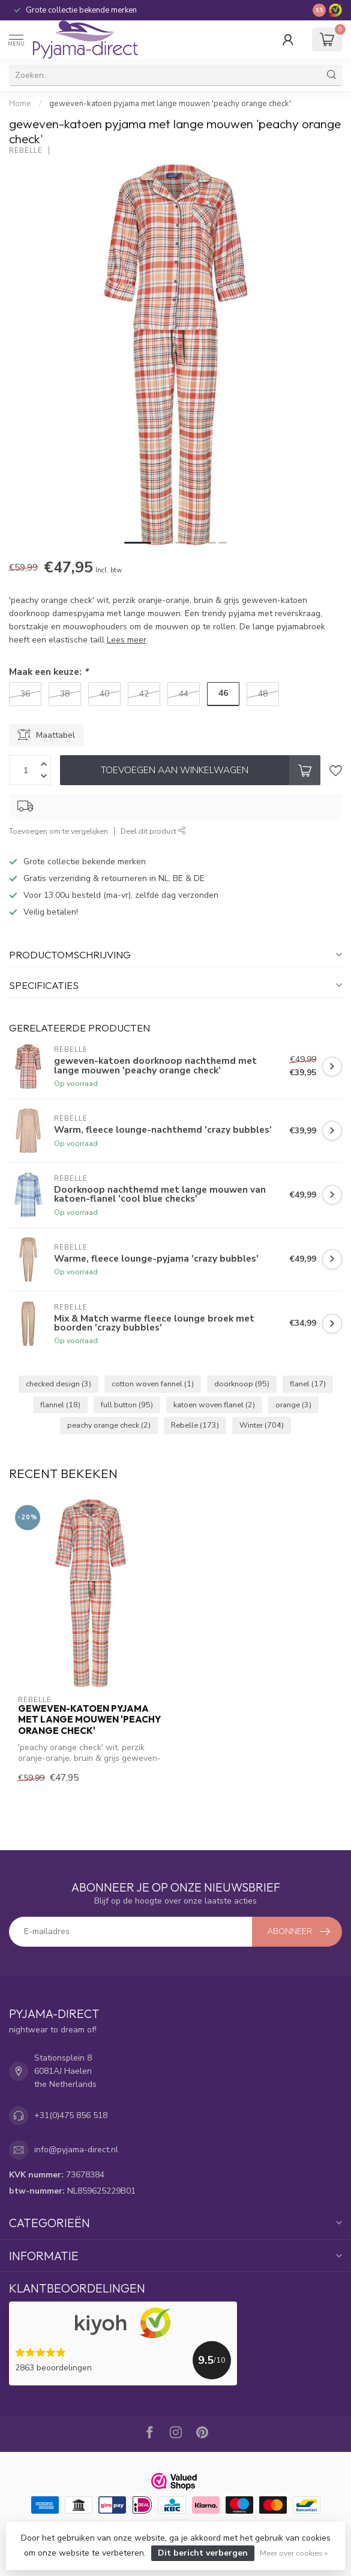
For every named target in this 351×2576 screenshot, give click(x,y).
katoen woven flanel (214, 1404)
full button (127, 1404)
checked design (58, 1384)
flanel (308, 1384)
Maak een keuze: (48, 671)
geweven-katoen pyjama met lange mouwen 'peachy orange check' (170, 103)
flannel (60, 1404)
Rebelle (26, 150)
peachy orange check (109, 1425)
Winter (261, 1425)
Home (20, 103)
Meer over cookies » (294, 2553)
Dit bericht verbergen (203, 2553)
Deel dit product (153, 831)
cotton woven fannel (153, 1384)
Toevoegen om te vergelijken (58, 831)
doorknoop (241, 1384)
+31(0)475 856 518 (70, 2115)
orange (293, 1404)
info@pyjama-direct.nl (76, 2149)
